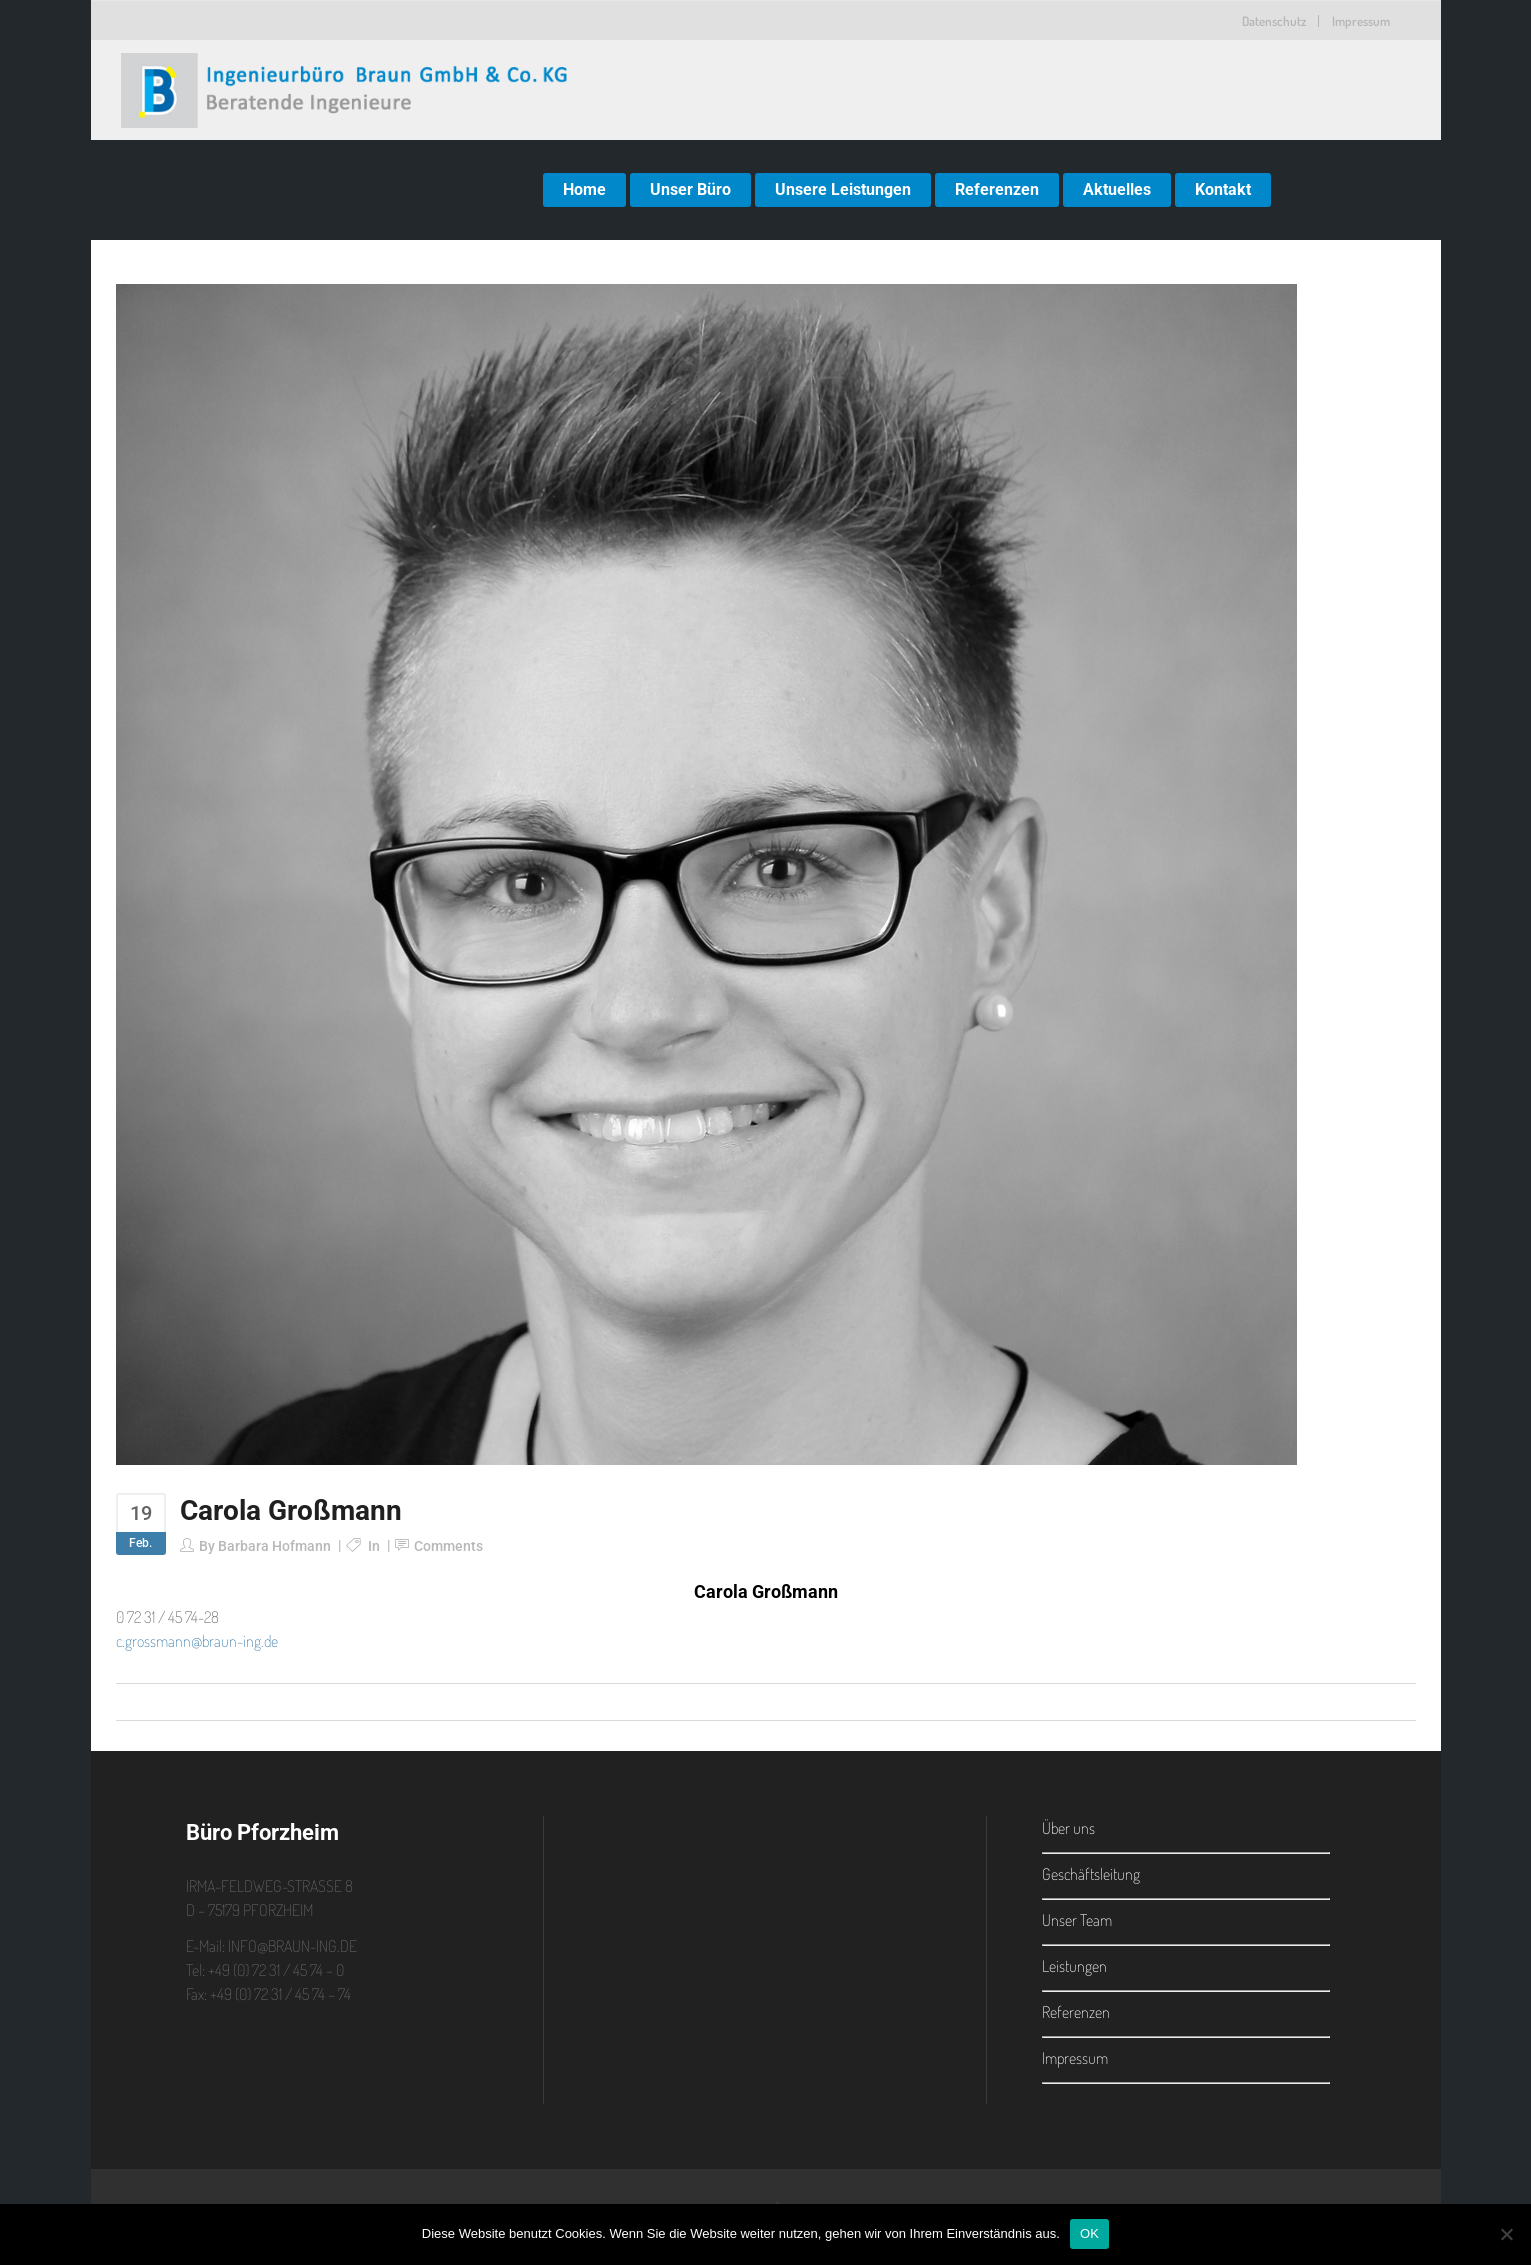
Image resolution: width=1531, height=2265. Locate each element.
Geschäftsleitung (1091, 1874)
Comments (448, 1546)
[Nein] (1506, 2234)
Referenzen (1076, 2012)
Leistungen (1074, 1966)
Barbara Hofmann (274, 1546)
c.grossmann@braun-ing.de (197, 1641)
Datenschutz (1274, 21)
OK (1089, 2233)
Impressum (1361, 21)
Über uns (1068, 1828)
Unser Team (1077, 1920)
